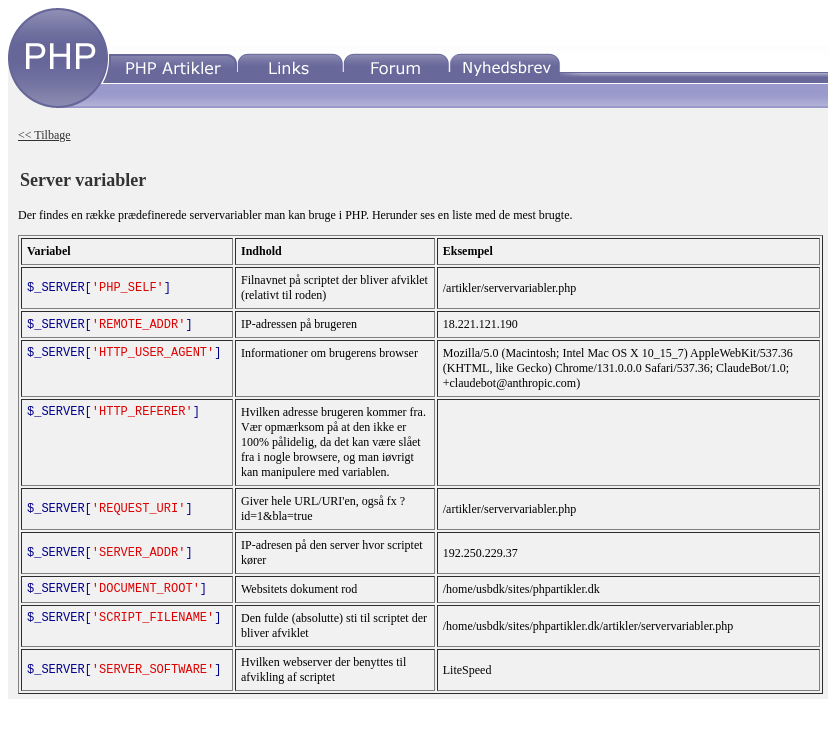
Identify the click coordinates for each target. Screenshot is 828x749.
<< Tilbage (44, 135)
